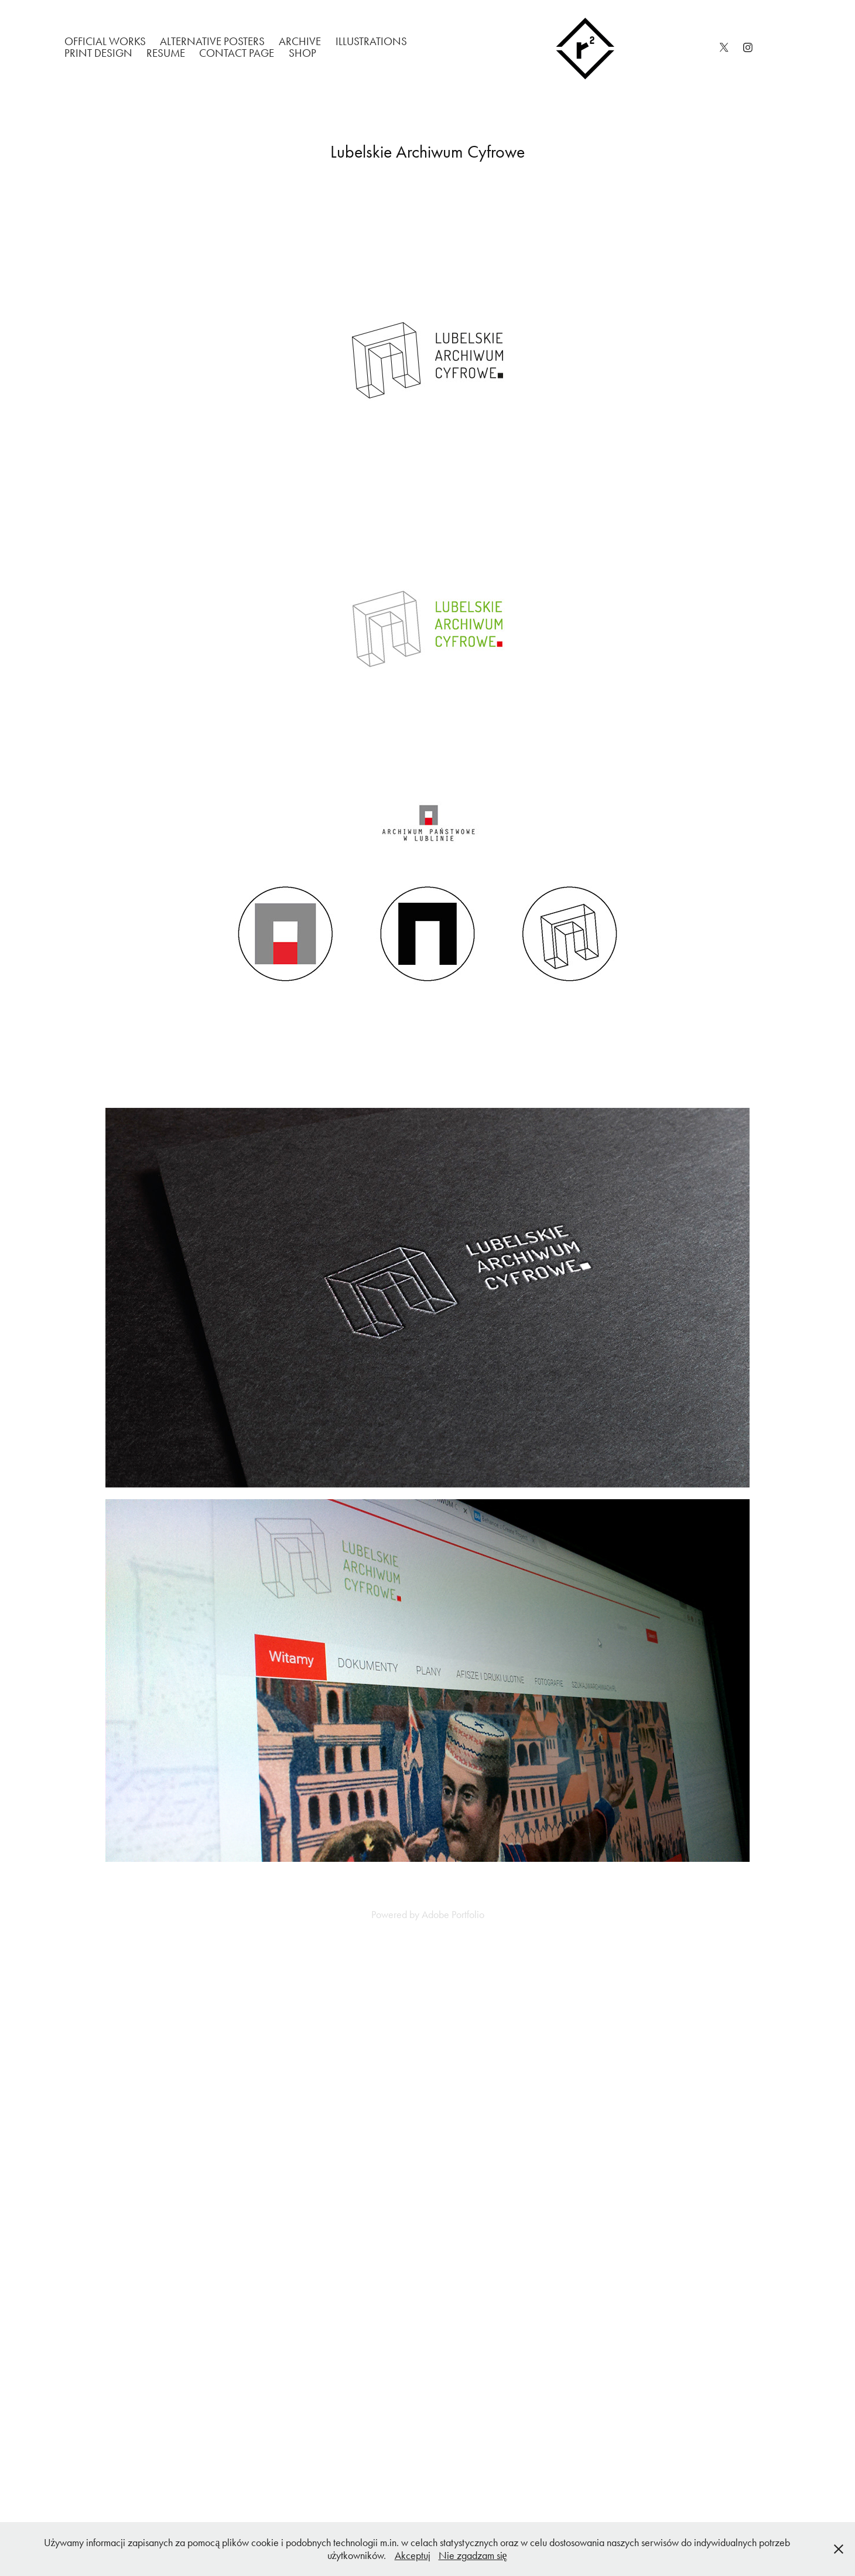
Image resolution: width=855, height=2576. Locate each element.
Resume (165, 53)
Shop (302, 53)
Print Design (98, 53)
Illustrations (371, 41)
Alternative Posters (212, 41)
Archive (300, 41)
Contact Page (236, 53)
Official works (105, 41)
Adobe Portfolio (453, 1914)
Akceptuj (412, 2555)
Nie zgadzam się (473, 2555)
